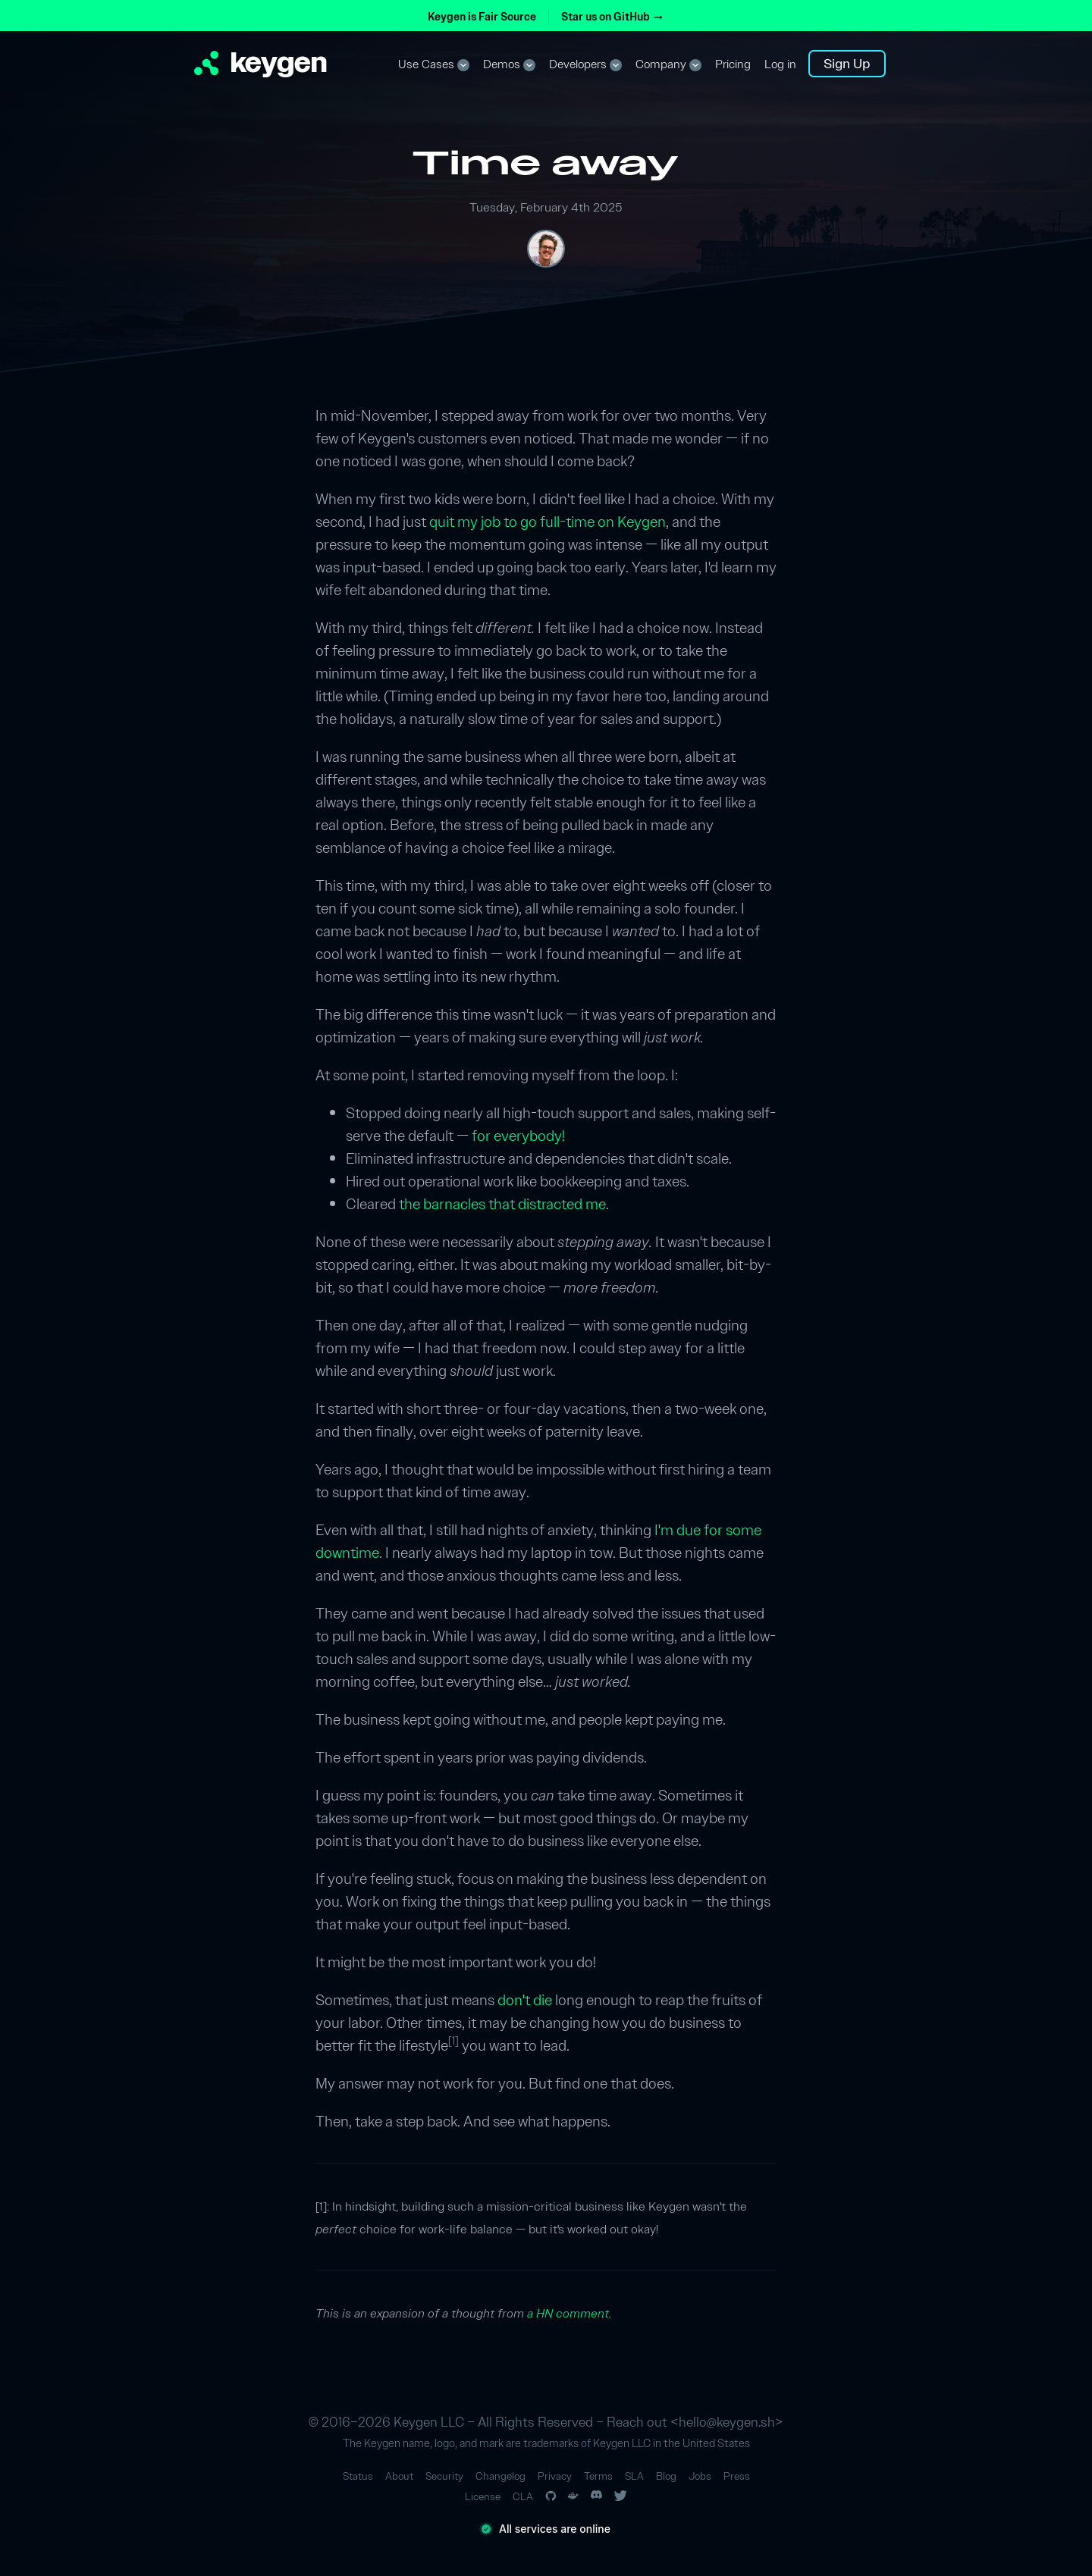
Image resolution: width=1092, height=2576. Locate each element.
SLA (634, 2476)
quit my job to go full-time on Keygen (547, 521)
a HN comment (568, 2313)
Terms (598, 2476)
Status (358, 2476)
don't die (524, 1999)
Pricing (733, 64)
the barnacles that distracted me (502, 1203)
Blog (666, 2476)
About (399, 2476)
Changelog (500, 2476)
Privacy (555, 2476)
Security (444, 2476)
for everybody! (518, 1135)
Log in (780, 64)
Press (736, 2476)
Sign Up (847, 63)
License (482, 2497)
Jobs (700, 2476)
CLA (523, 2497)
